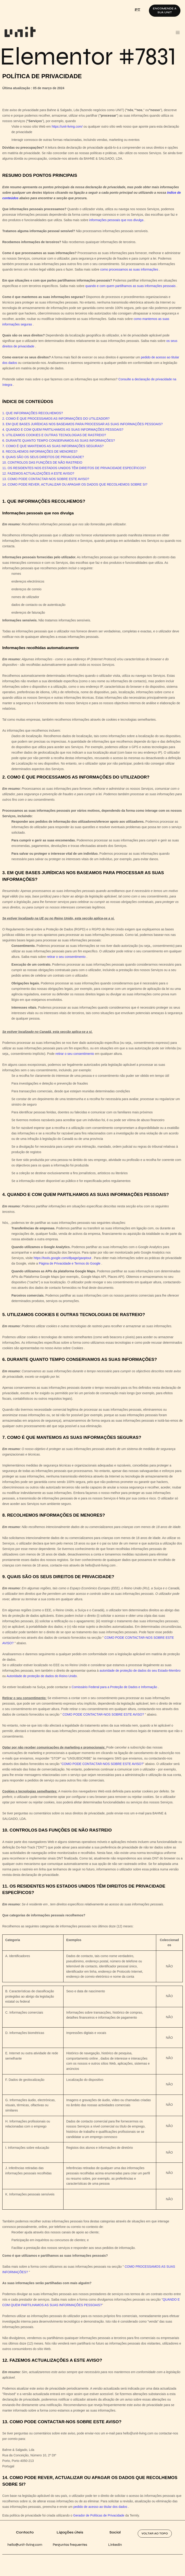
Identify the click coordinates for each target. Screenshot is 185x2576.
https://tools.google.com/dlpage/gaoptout (62, 1258)
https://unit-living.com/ (67, 126)
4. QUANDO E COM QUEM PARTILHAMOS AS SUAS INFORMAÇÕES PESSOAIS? (62, 429)
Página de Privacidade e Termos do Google (69, 1263)
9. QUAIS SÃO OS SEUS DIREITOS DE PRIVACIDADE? (43, 457)
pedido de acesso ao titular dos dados (100, 2507)
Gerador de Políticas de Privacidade (98, 2515)
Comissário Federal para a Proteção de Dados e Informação (114, 1687)
